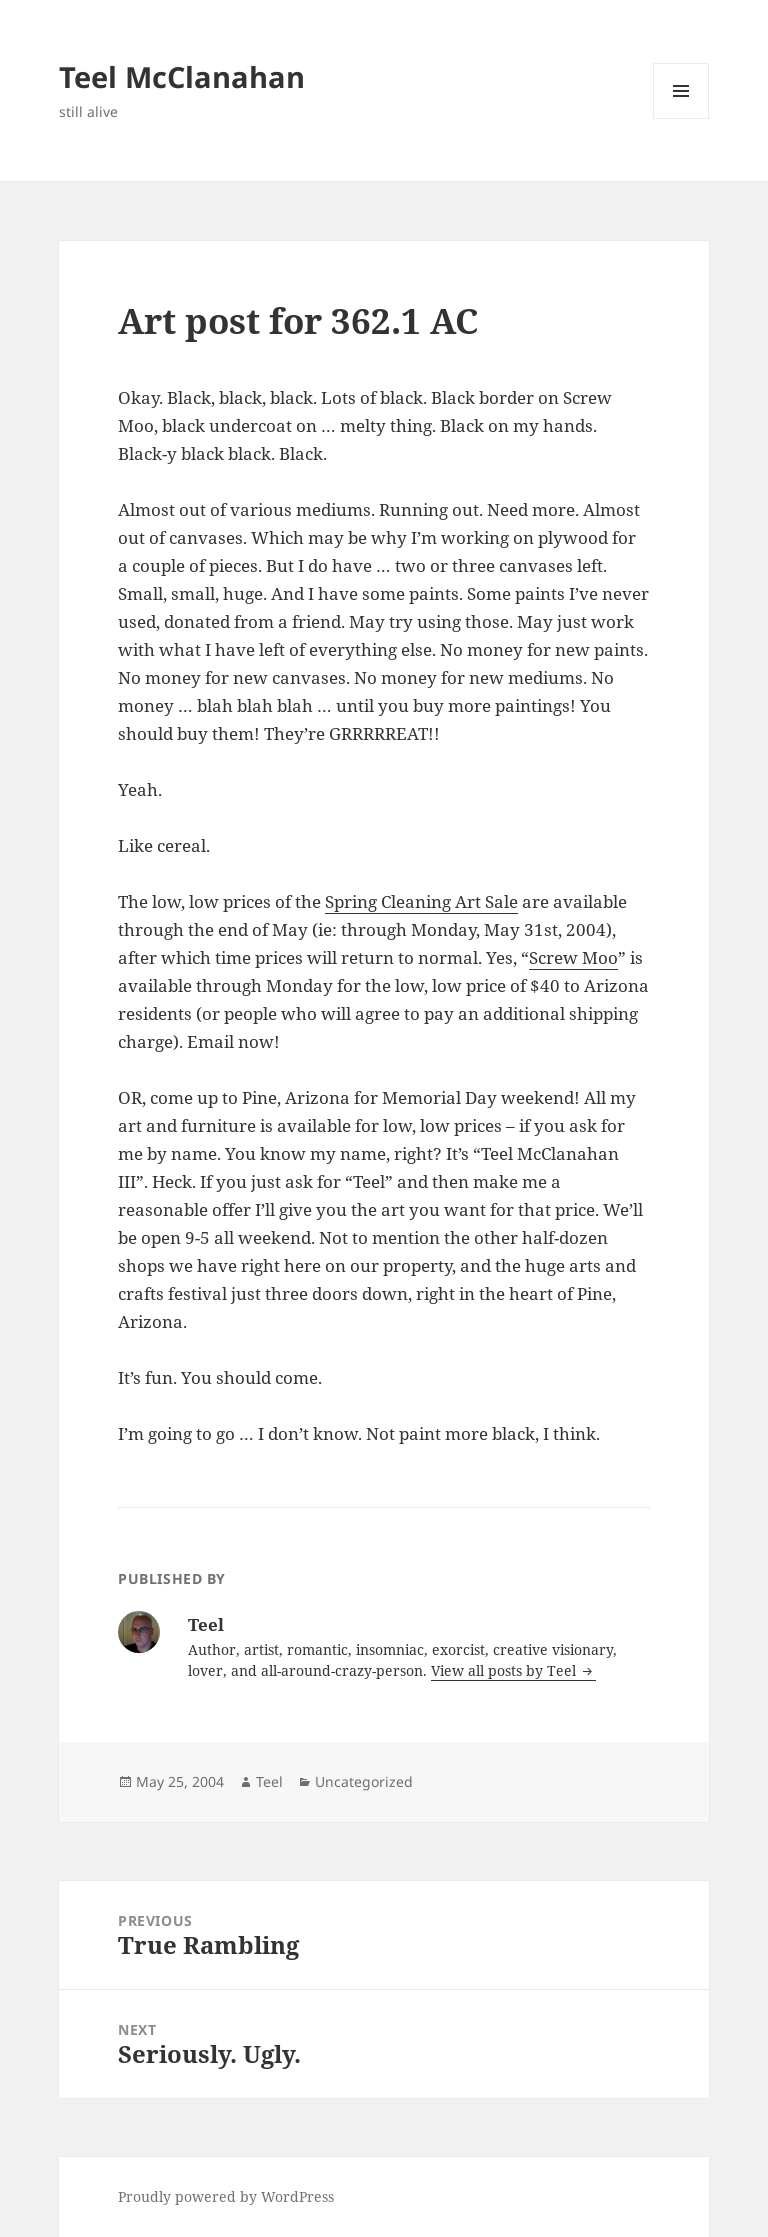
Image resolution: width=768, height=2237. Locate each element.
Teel (269, 1781)
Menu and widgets (681, 118)
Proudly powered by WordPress (226, 2196)
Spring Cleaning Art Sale (421, 901)
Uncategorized (364, 1781)
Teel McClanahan (182, 76)
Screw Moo (573, 957)
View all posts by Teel (505, 1670)
